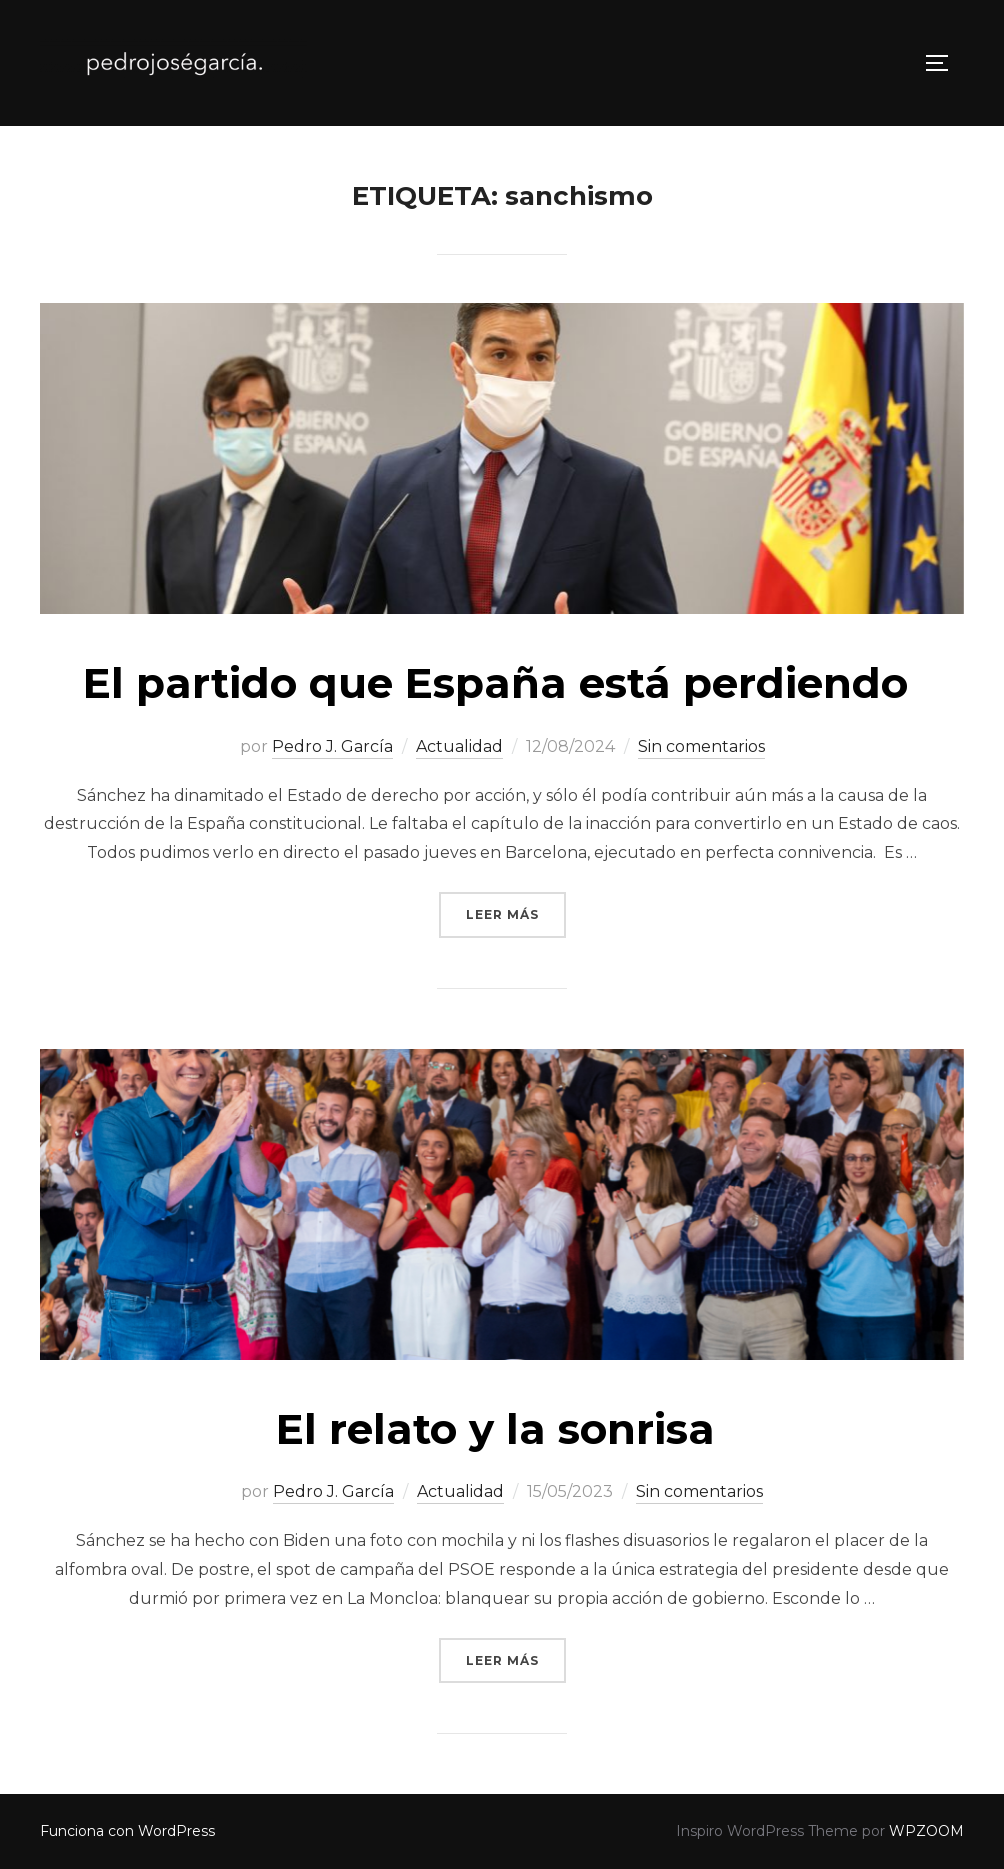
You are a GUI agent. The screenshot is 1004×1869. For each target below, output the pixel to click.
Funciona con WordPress (127, 1831)
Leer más (516, 912)
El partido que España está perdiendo (501, 683)
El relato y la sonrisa (501, 1429)
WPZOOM (926, 1831)
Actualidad (459, 746)
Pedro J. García (332, 746)
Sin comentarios (701, 746)
